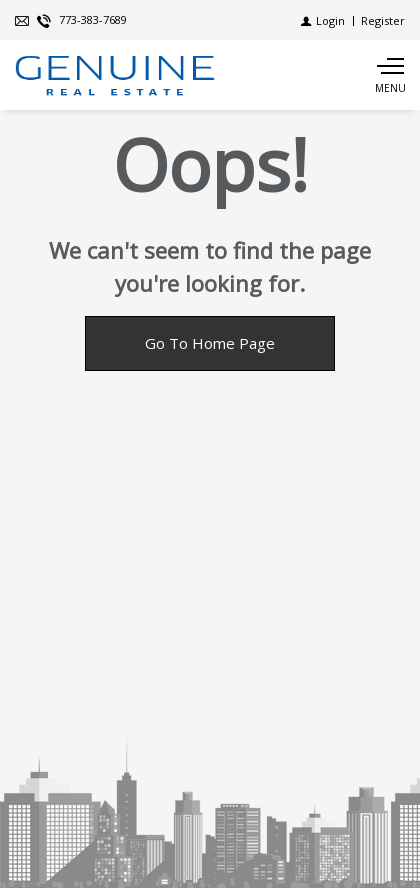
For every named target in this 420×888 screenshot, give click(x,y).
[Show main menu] (390, 75)
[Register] (383, 20)
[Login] (323, 20)
